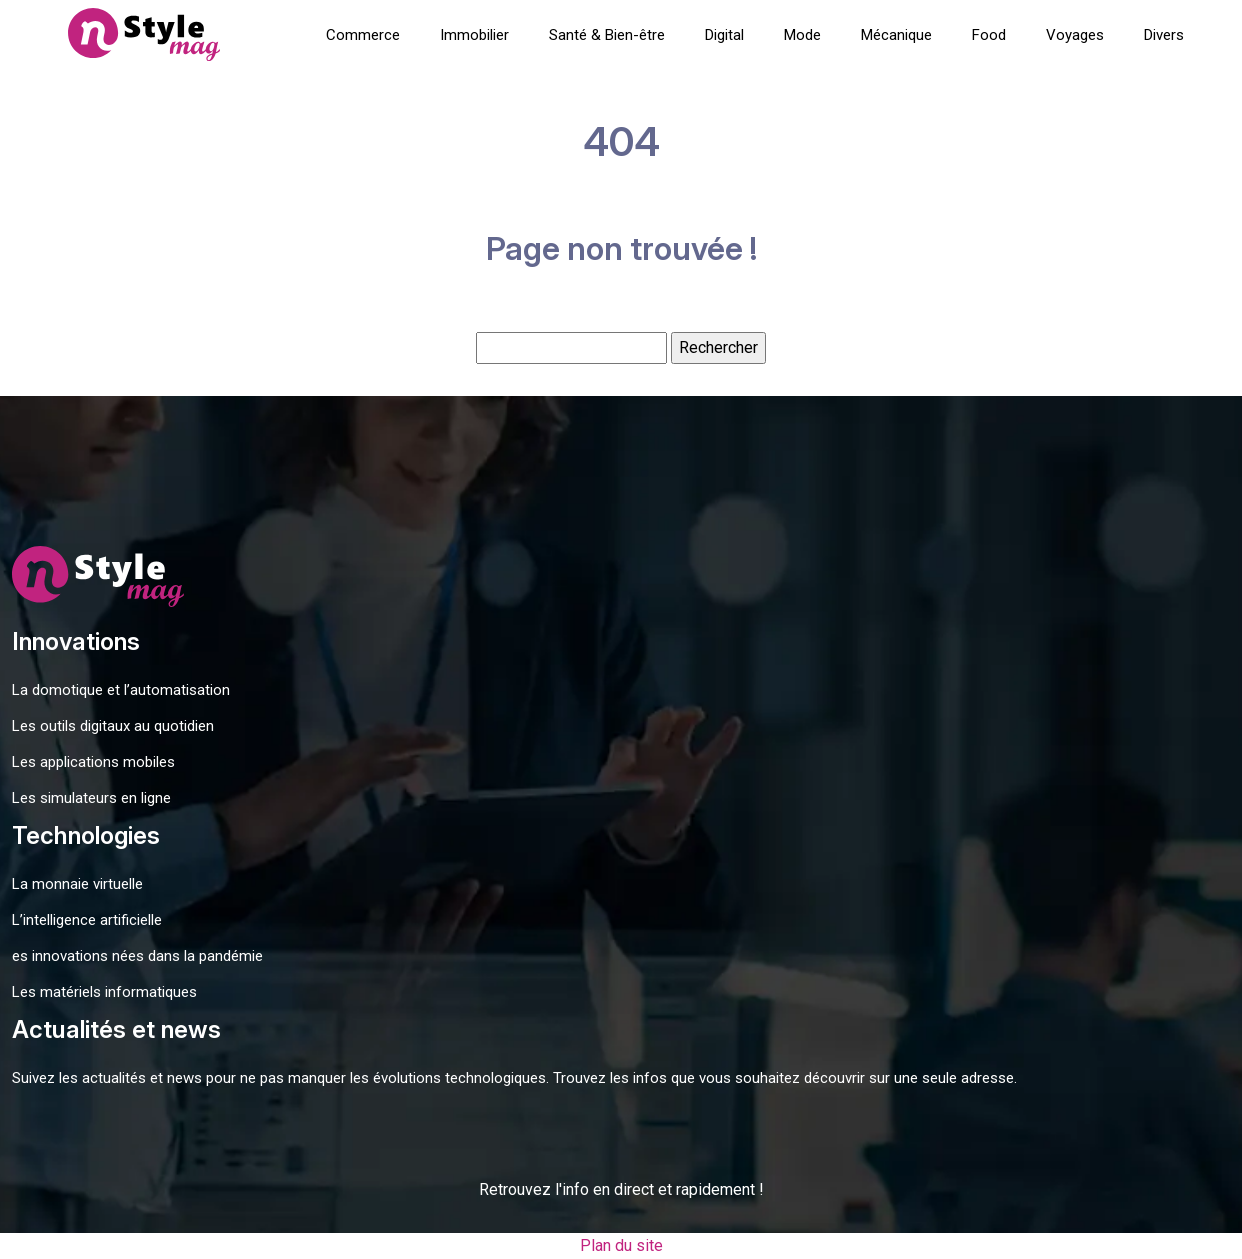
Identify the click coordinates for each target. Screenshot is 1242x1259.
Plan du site (621, 1245)
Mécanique (896, 35)
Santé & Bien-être (607, 35)
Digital (724, 35)
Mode (802, 35)
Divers (1164, 35)
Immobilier (474, 35)
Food (989, 35)
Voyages (1075, 35)
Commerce (363, 35)
